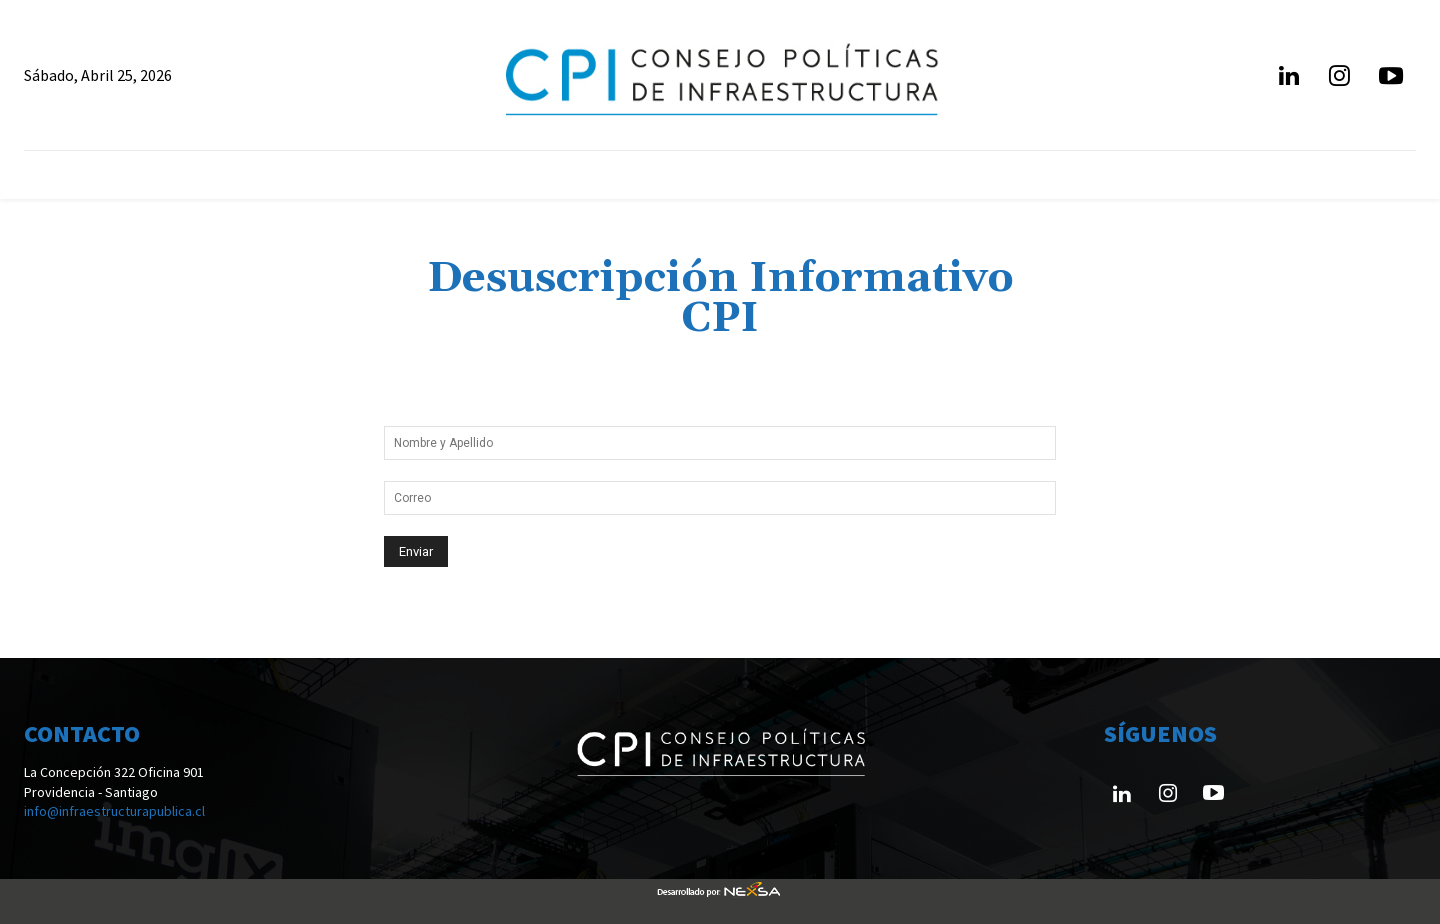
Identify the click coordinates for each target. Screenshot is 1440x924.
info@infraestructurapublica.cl (114, 811)
